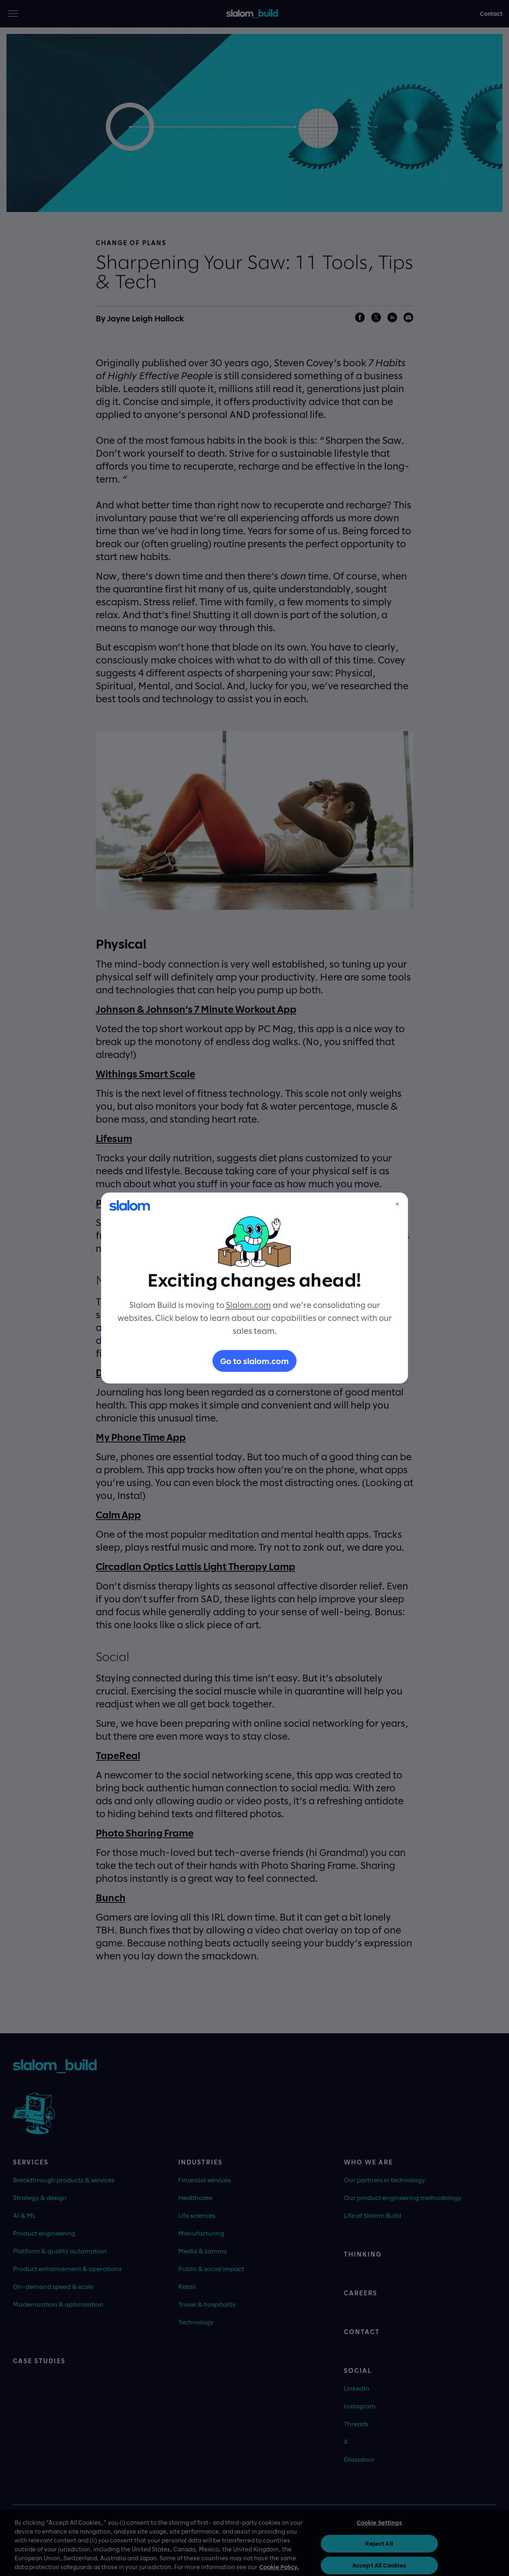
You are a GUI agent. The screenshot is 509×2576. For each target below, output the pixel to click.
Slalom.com (248, 1305)
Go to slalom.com (254, 1361)
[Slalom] (129, 1205)
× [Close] (397, 1203)
